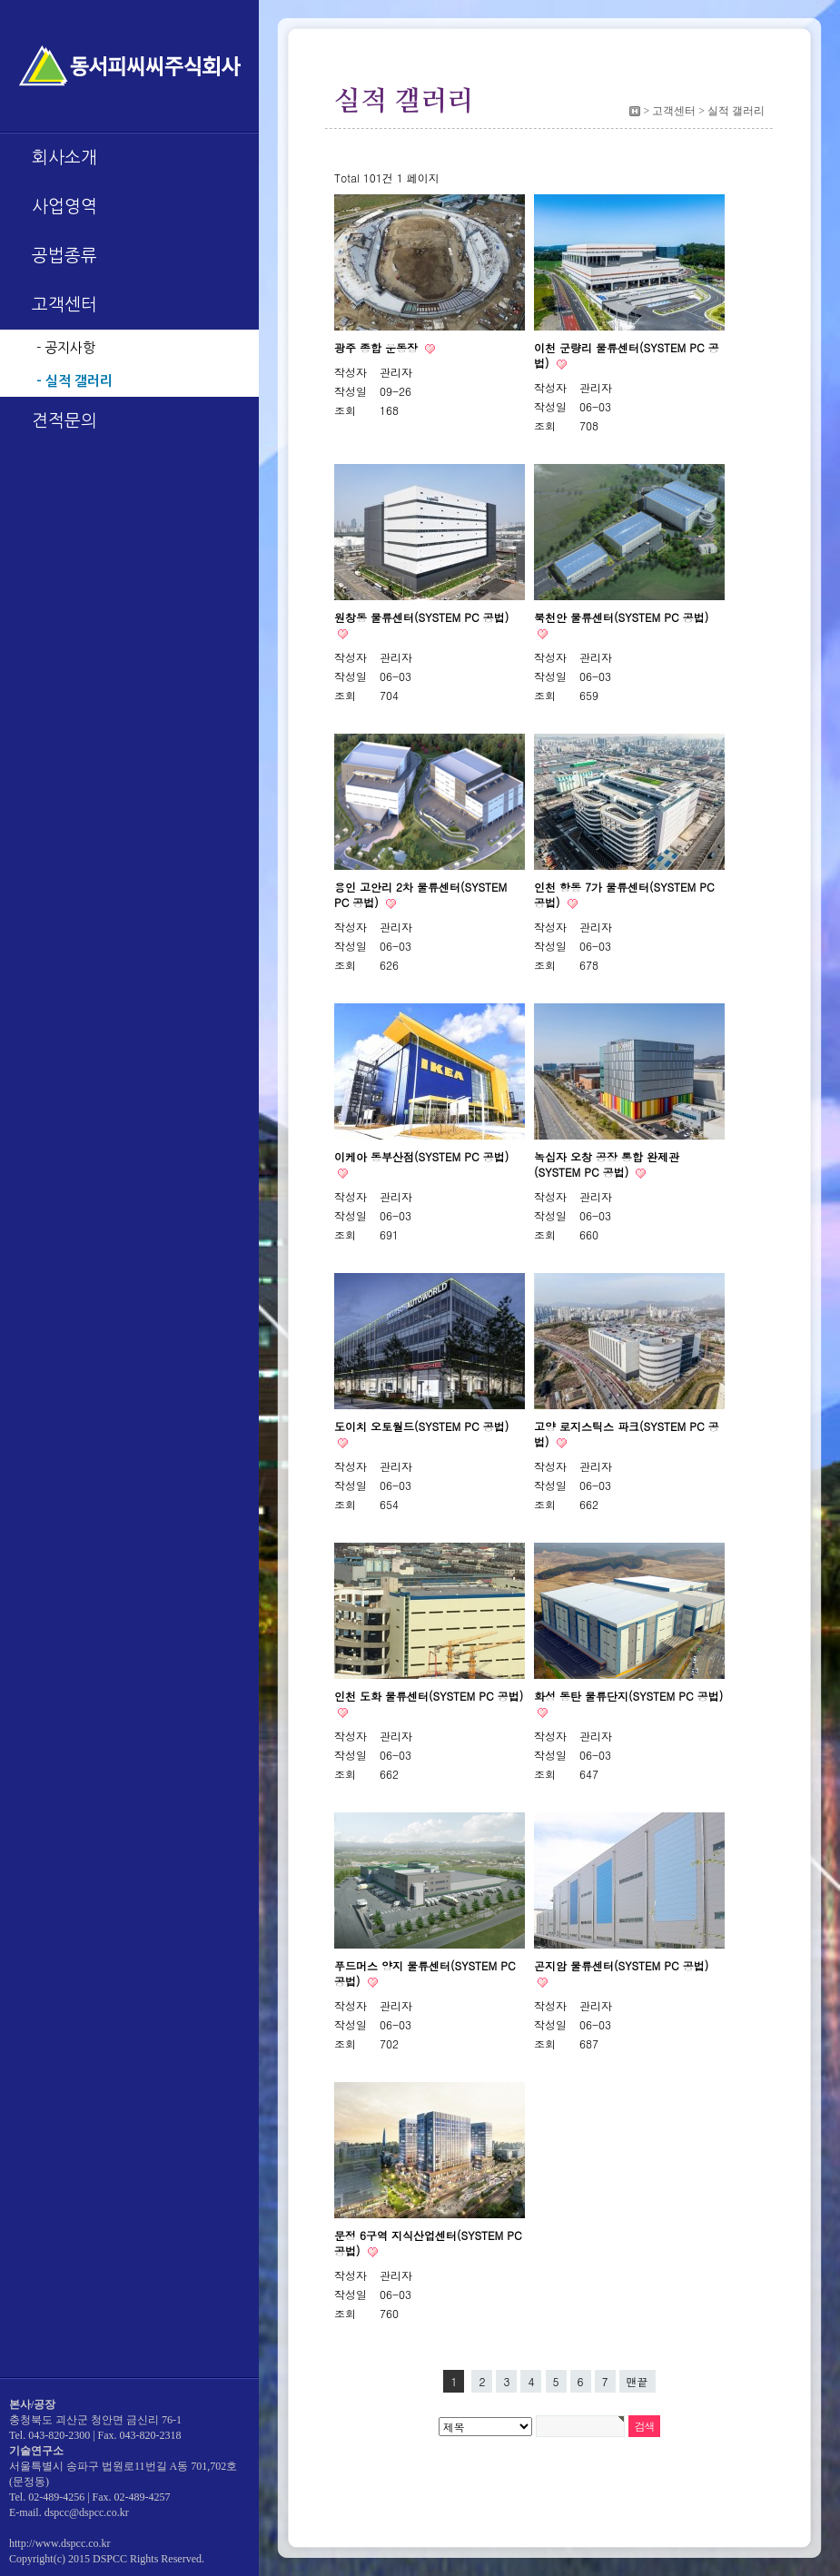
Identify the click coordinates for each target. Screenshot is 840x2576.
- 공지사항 (65, 347)
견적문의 (64, 420)
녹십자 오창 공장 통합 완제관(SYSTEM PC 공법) (606, 1164)
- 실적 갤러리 (74, 381)
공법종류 (64, 255)
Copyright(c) (37, 2558)
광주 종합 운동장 (377, 347)
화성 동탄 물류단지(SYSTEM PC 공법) (628, 1695)
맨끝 (637, 2381)
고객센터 (64, 304)
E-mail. (25, 2512)
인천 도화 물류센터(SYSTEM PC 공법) (428, 1695)
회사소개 (64, 157)
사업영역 (64, 206)
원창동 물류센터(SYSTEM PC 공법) (421, 617)
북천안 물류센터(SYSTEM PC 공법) (621, 617)
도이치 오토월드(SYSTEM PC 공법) (421, 1426)
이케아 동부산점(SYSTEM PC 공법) (421, 1156)
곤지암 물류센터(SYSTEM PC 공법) (621, 1965)
